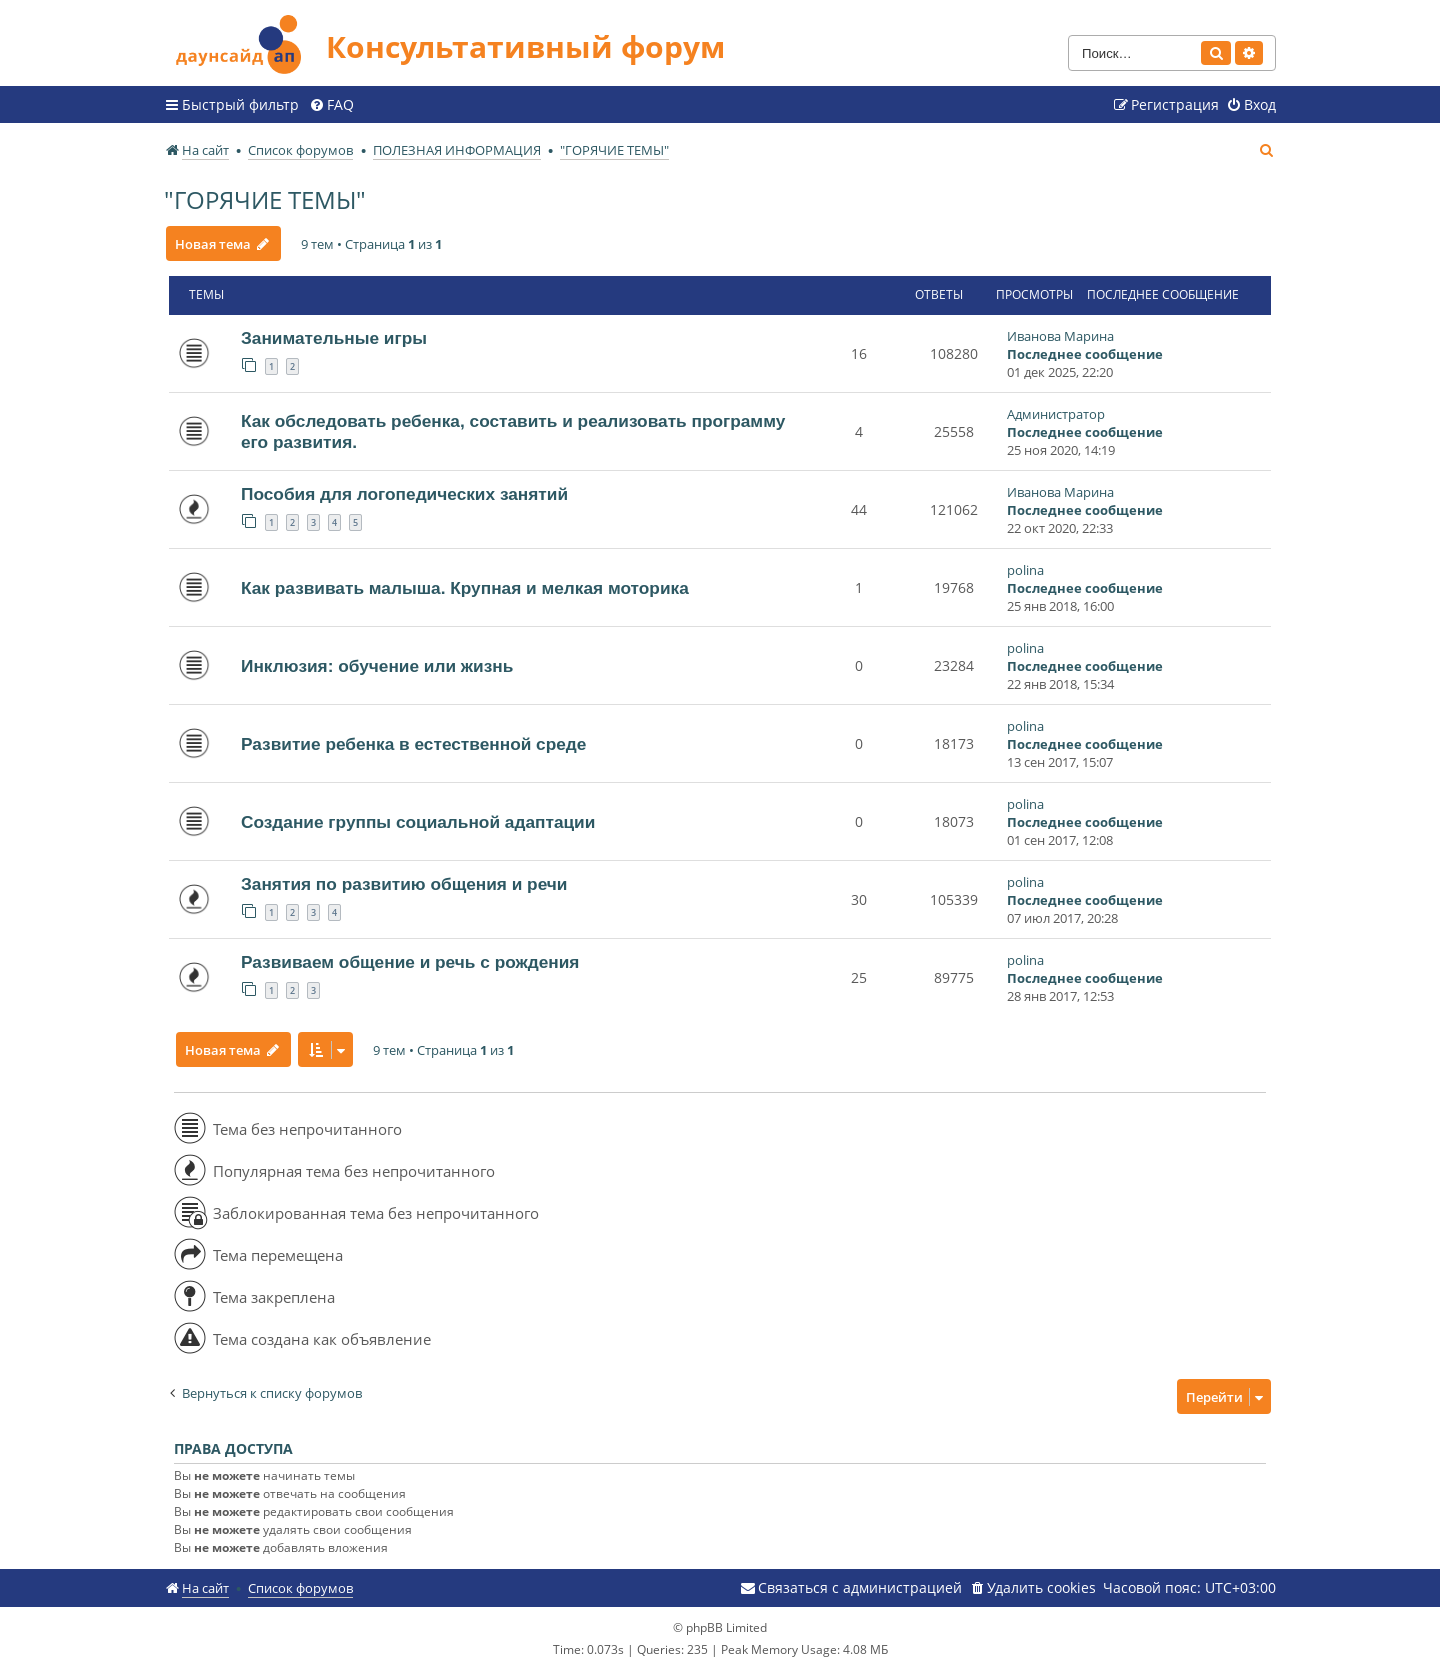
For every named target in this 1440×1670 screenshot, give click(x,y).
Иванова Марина (1060, 336)
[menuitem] (331, 105)
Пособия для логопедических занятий (404, 494)
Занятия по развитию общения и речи (404, 884)
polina (1025, 570)
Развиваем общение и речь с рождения (410, 962)
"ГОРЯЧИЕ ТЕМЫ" (265, 199)
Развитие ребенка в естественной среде (413, 744)
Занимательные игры (334, 338)
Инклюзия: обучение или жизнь (377, 666)
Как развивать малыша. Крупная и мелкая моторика (465, 588)
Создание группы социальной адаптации (418, 822)
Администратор (1056, 414)
